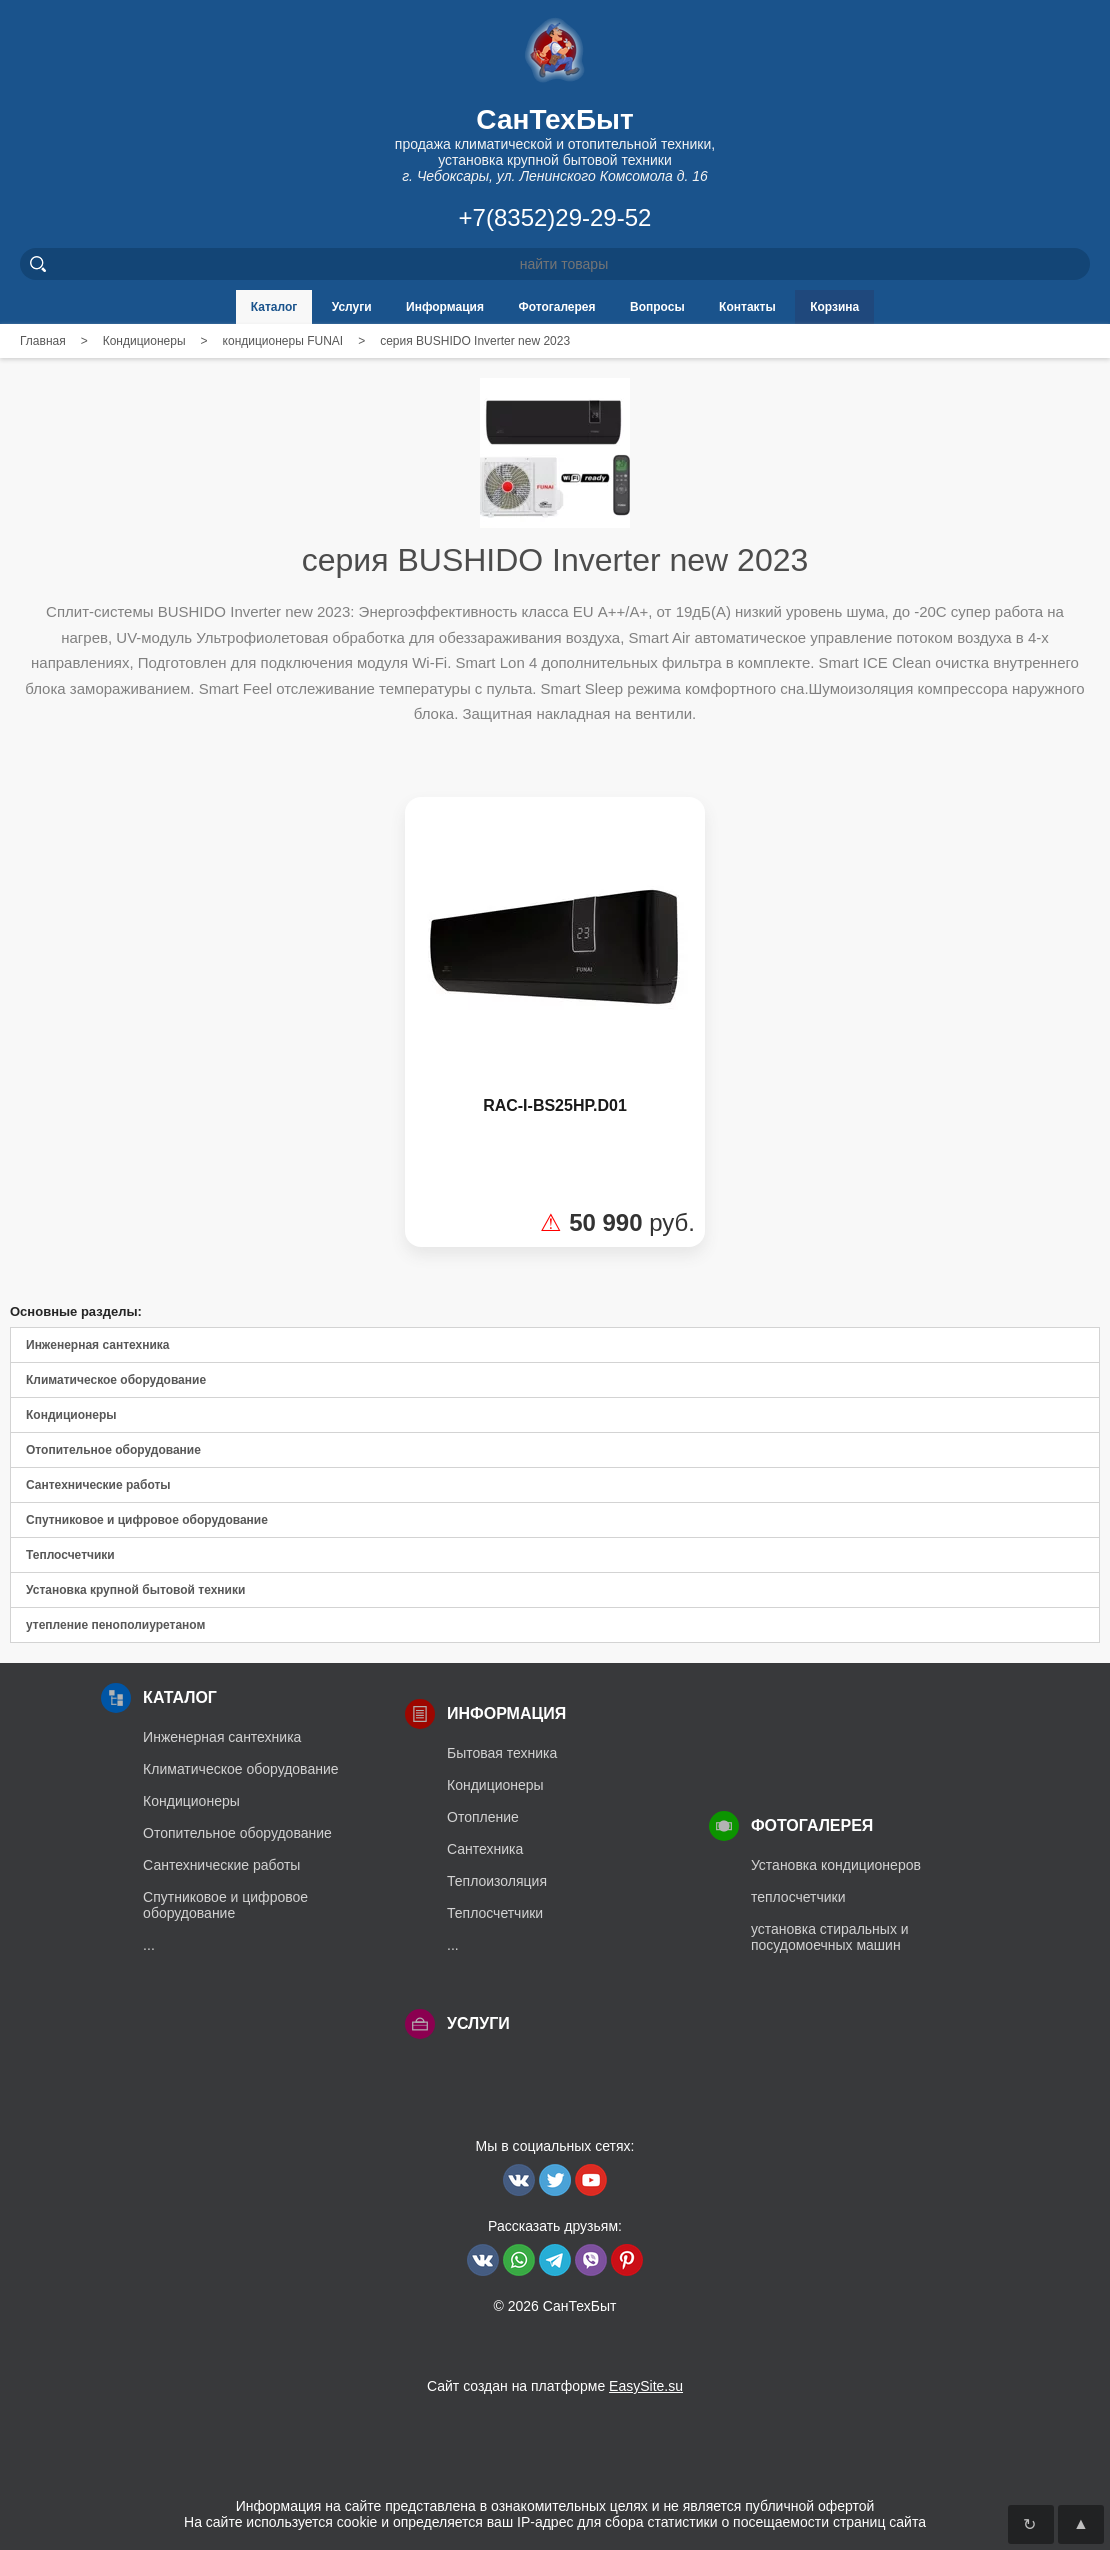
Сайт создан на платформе (555, 2386)
